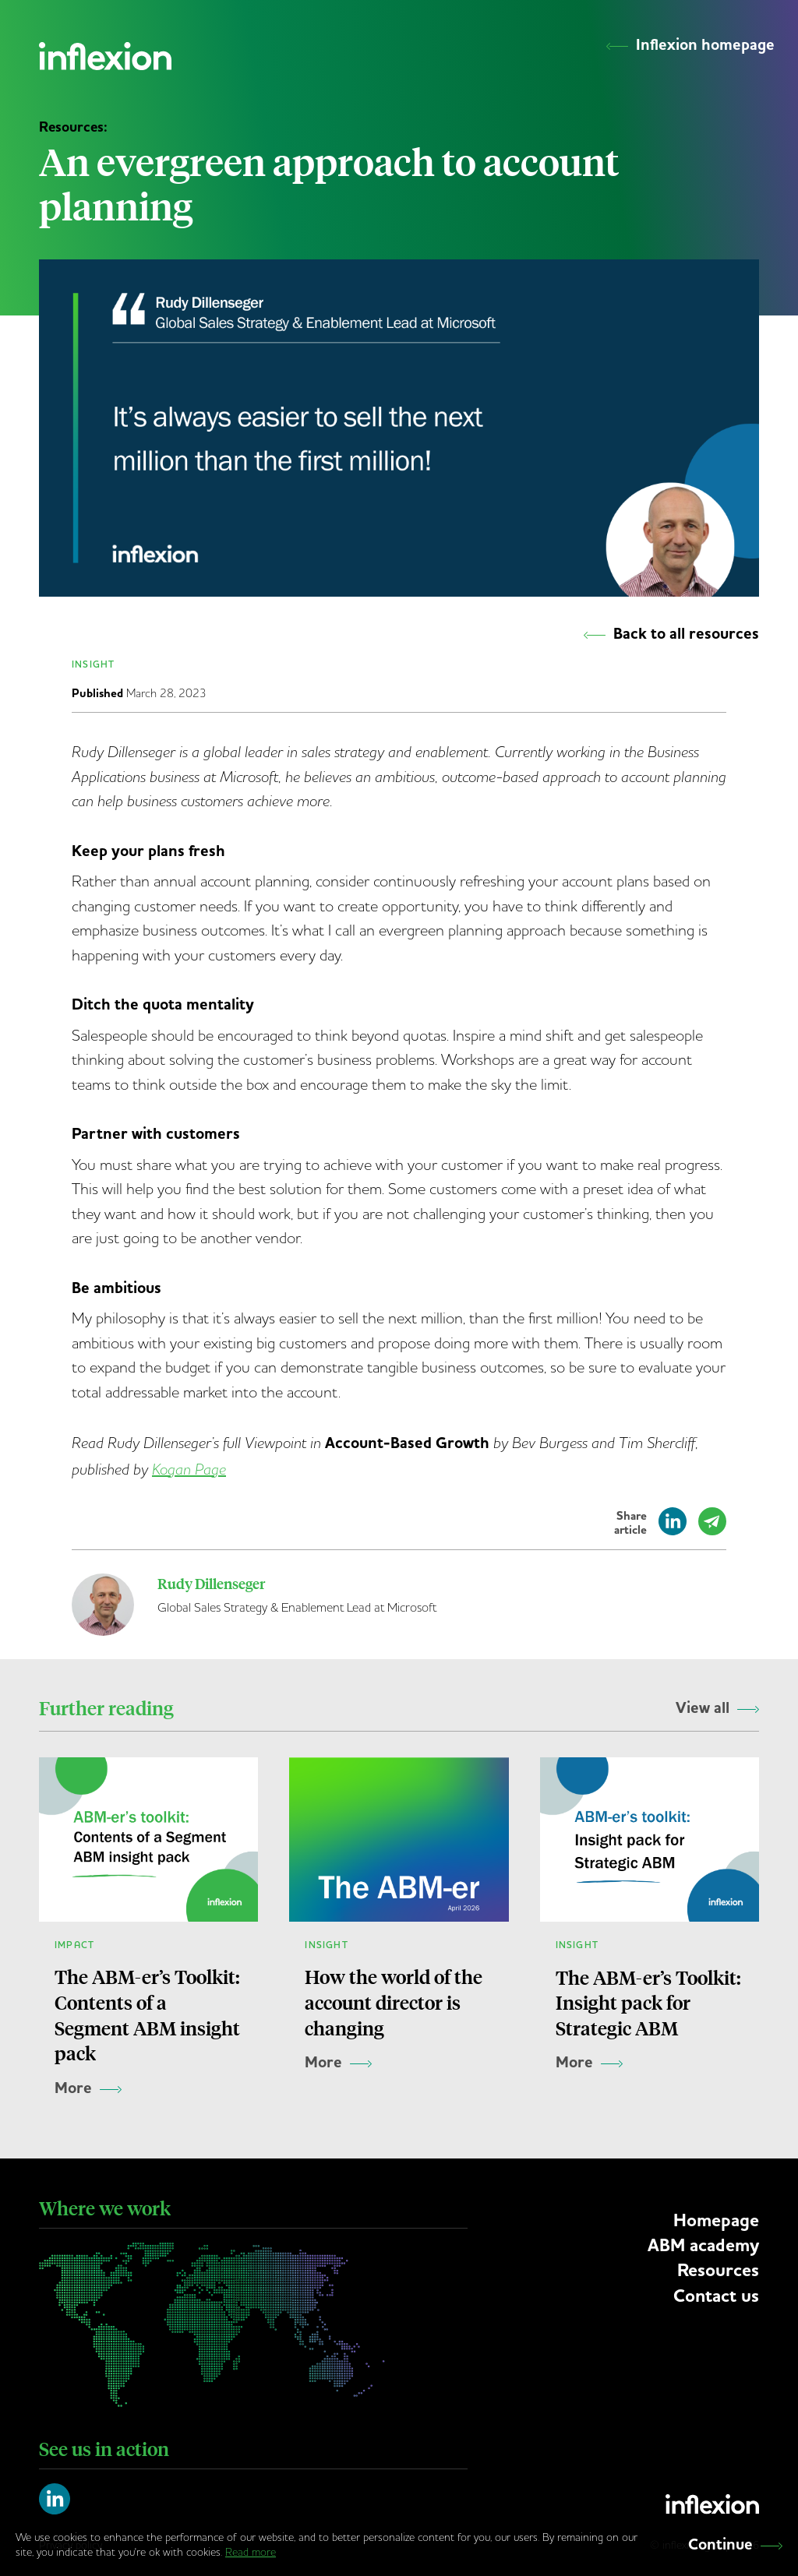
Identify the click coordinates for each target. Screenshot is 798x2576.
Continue (735, 2544)
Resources (718, 2270)
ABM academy (703, 2245)
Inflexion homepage (690, 45)
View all (717, 1708)
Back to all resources (671, 634)
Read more (250, 2552)
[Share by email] (712, 1528)
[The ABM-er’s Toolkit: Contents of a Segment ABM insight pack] (148, 1943)
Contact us (716, 2296)
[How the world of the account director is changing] (398, 1943)
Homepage (716, 2220)
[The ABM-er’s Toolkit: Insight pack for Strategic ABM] (649, 1943)
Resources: (73, 127)
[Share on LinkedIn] (673, 1528)
